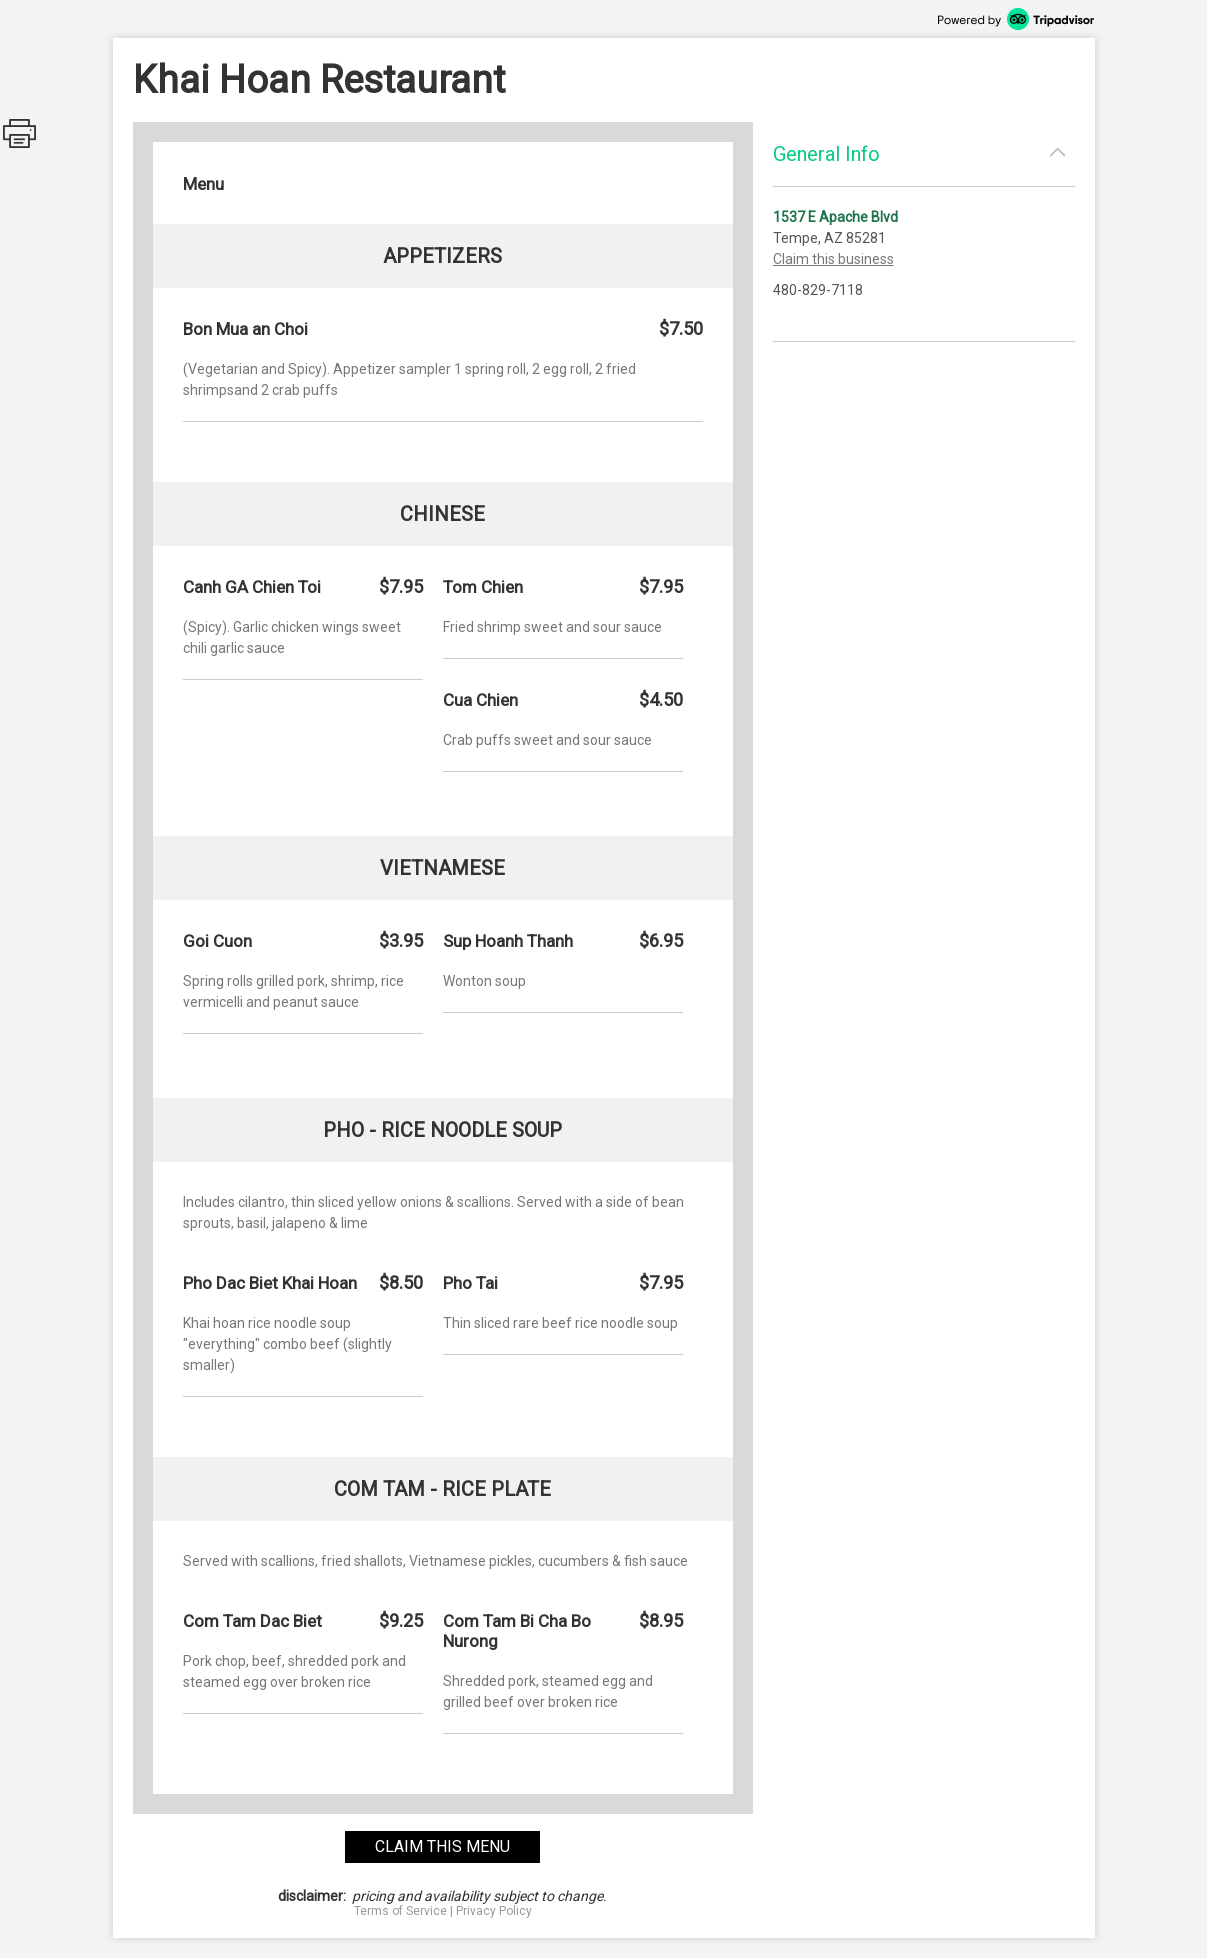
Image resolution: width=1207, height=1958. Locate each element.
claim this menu (442, 1846)
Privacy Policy (494, 1911)
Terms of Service (400, 1911)
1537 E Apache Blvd (835, 217)
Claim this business (833, 259)
